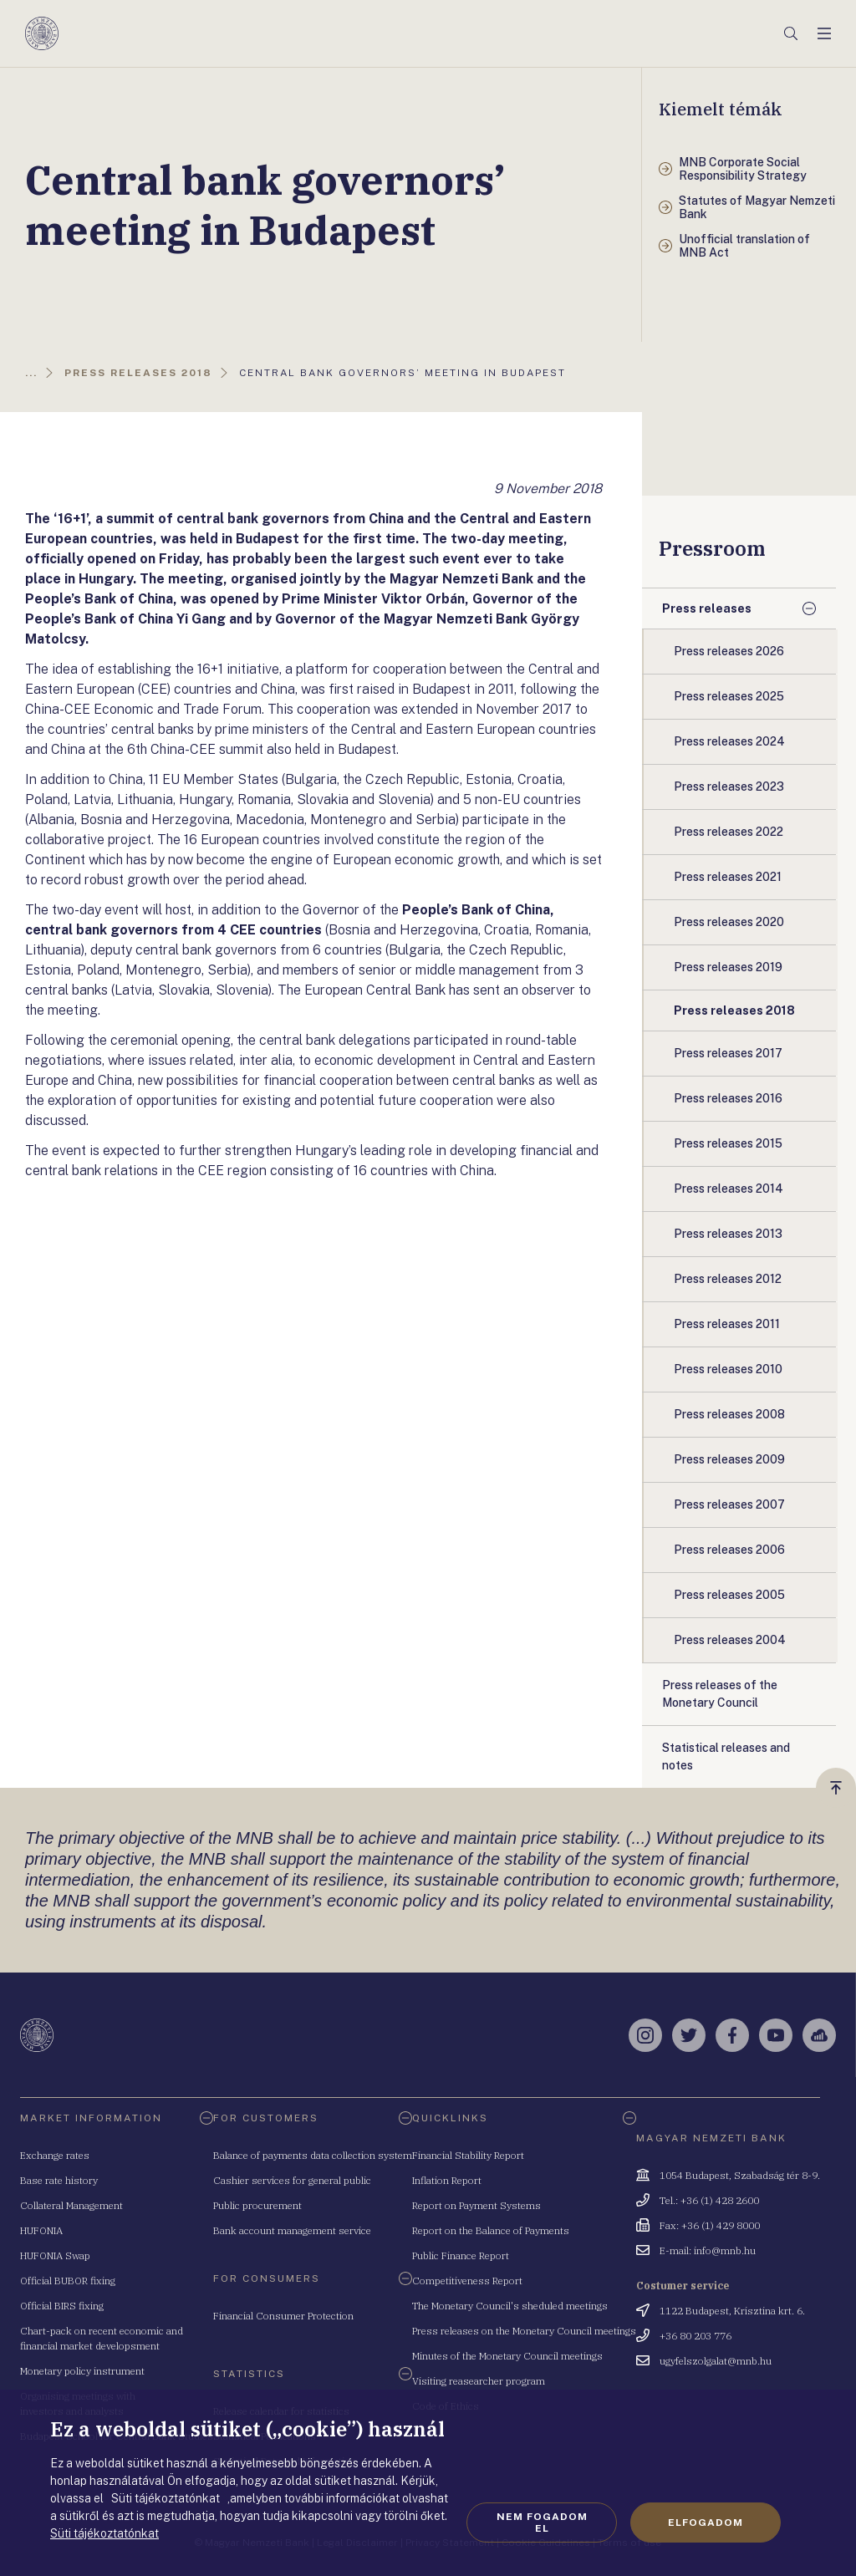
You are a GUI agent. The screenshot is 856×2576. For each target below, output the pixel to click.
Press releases (707, 608)
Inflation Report (447, 2180)
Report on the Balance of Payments (490, 2230)
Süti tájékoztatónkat (104, 2533)
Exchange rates (54, 2155)
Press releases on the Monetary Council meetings (524, 2330)
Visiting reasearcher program (478, 2381)
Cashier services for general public (292, 2180)
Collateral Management (71, 2205)
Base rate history (59, 2180)
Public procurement (257, 2205)
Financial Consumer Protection (283, 2315)
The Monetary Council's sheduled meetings (510, 2305)
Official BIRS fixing (62, 2305)
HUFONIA (41, 2230)
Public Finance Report (460, 2255)
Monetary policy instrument (82, 2371)
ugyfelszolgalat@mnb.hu (716, 2361)
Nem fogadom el (542, 2522)
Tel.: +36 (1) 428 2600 (709, 2200)
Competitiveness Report (467, 2280)
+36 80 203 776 (695, 2335)
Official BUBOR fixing (67, 2280)
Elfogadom (705, 2522)
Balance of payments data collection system (312, 2155)
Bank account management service (292, 2230)
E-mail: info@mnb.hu (708, 2250)
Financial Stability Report (468, 2155)
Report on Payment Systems (476, 2205)
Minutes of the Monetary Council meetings (507, 2355)
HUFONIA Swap (55, 2255)
